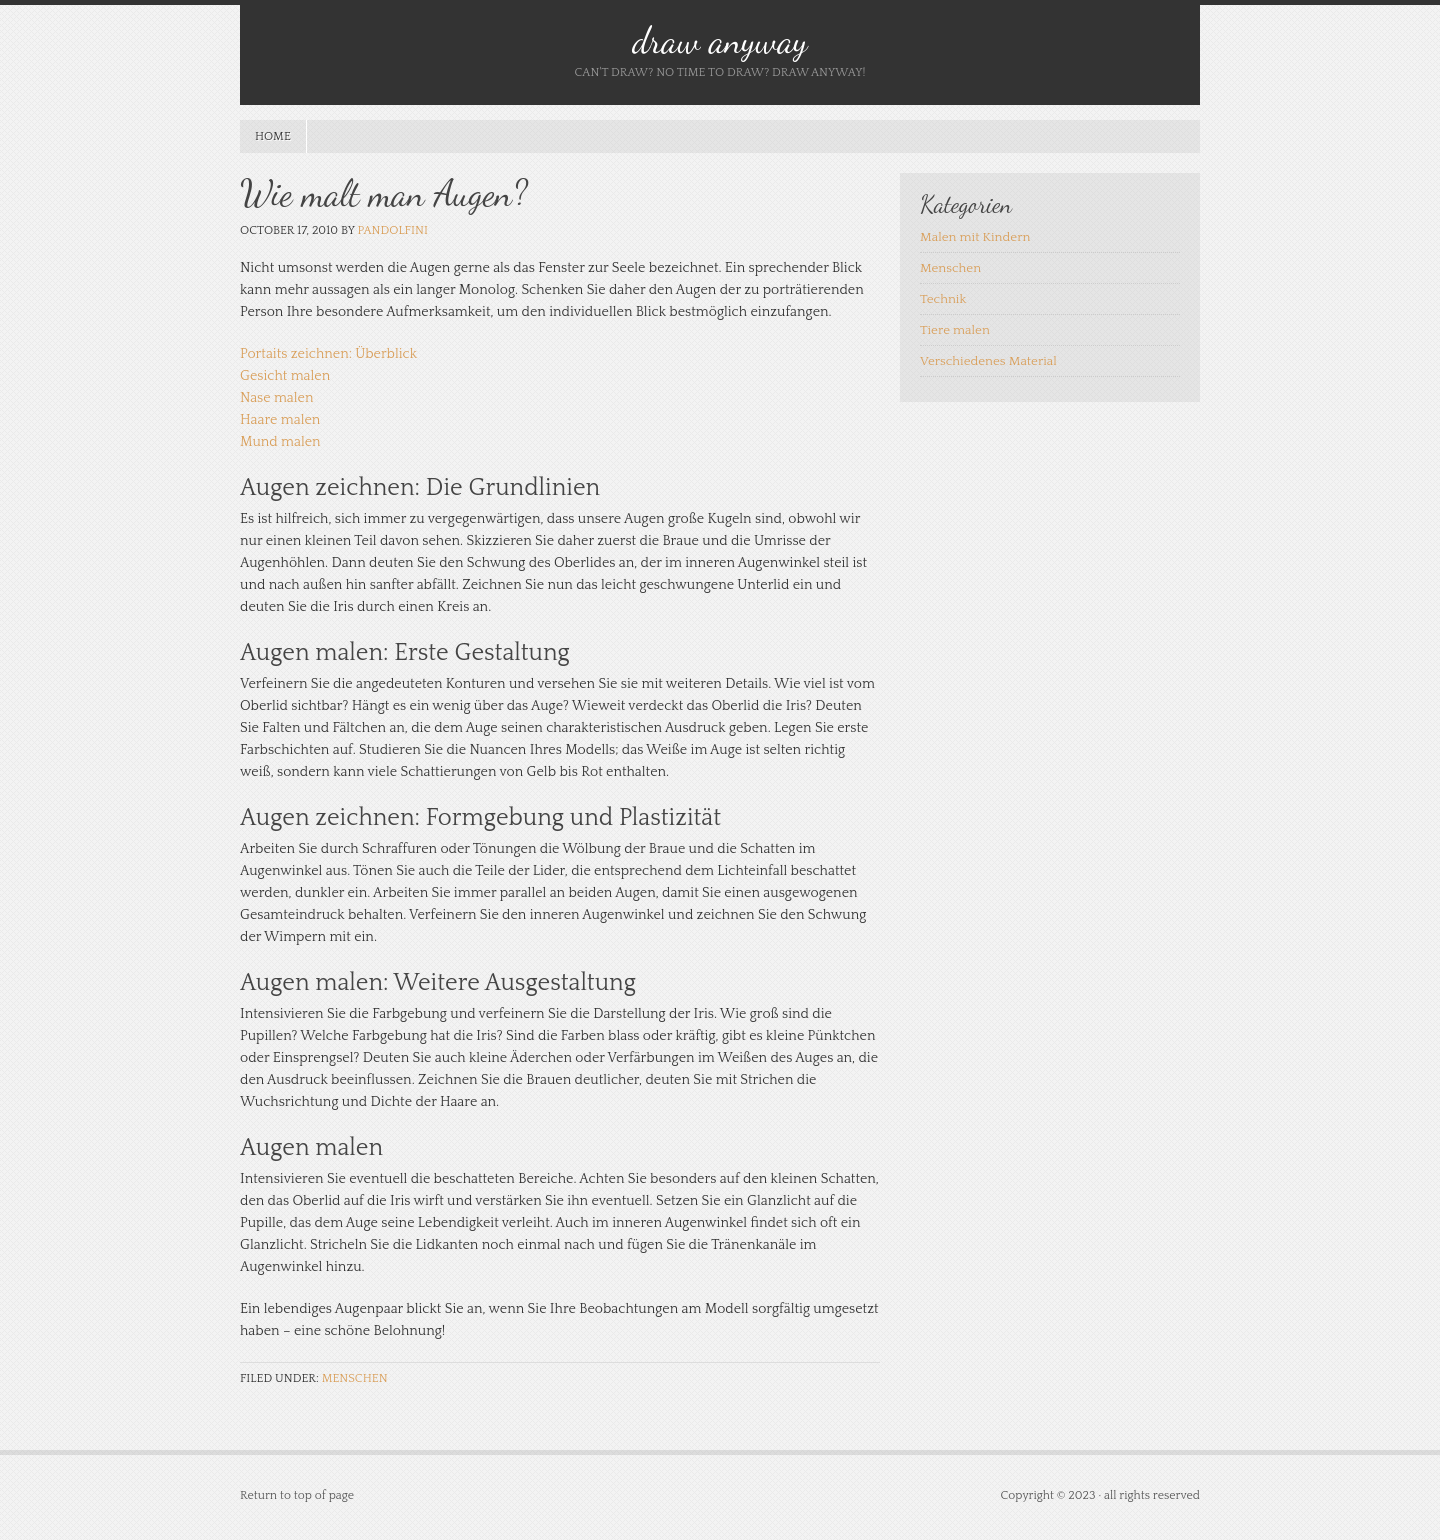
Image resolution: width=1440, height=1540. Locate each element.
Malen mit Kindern (975, 237)
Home (273, 136)
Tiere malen (955, 330)
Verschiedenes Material (988, 361)
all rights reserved (1152, 1495)
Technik (943, 299)
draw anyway (719, 40)
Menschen (355, 1378)
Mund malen (280, 442)
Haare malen (280, 420)
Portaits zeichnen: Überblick (328, 354)
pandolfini (392, 230)
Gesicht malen (285, 376)
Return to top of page (297, 1495)
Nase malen (276, 398)
